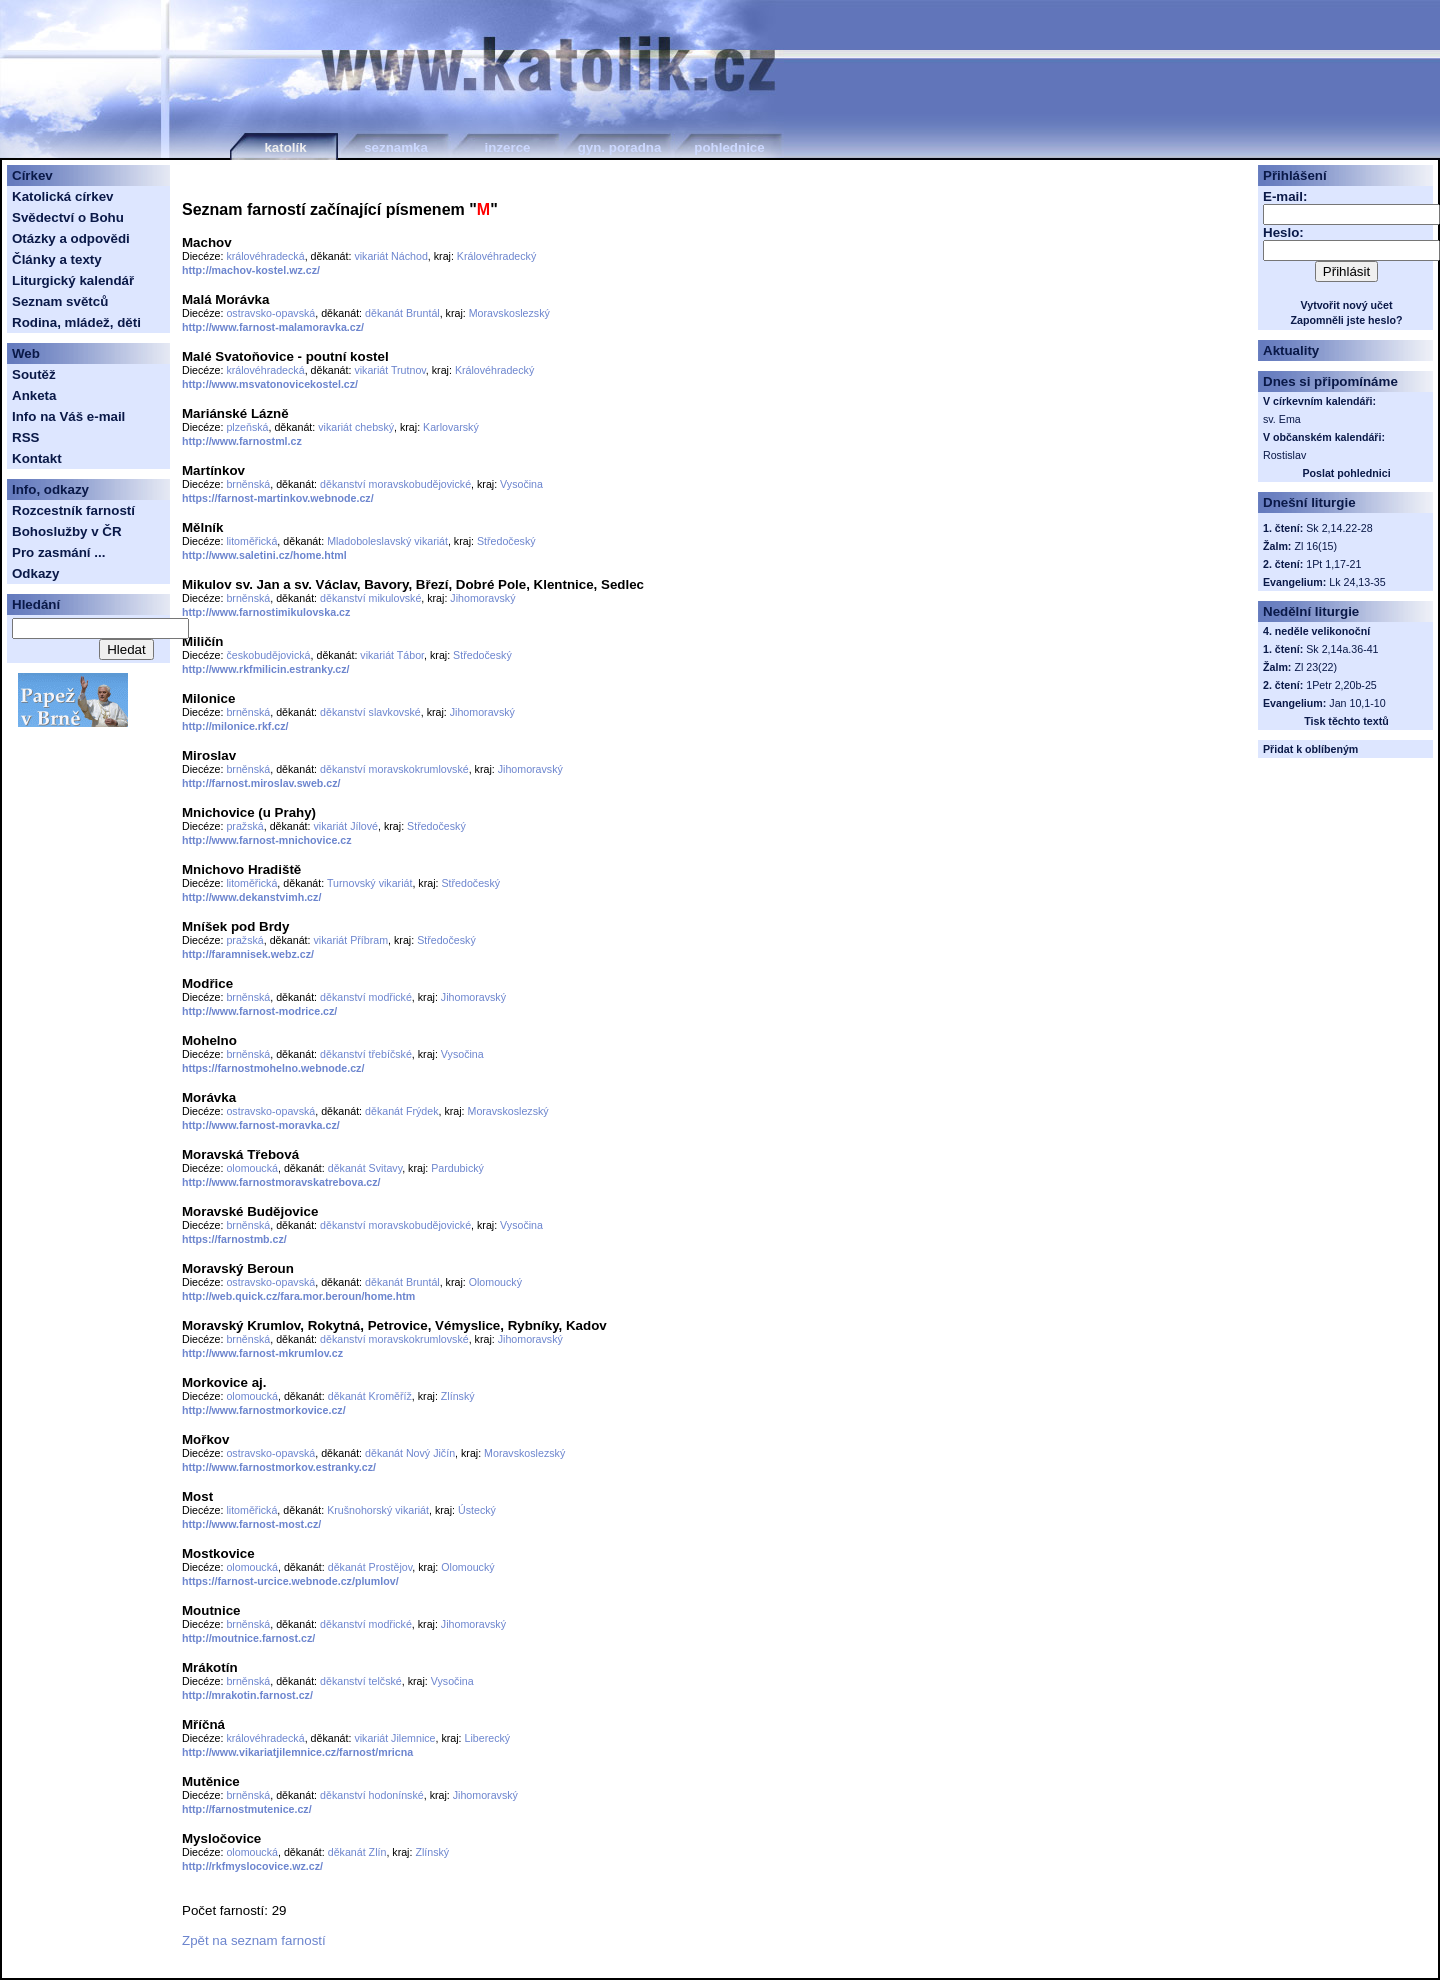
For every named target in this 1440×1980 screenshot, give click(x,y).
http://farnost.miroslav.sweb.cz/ (261, 783)
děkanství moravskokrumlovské (394, 769)
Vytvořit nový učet (1347, 305)
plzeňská (247, 427)
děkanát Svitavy (365, 1168)
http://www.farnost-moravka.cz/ (261, 1125)
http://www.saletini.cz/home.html (264, 555)
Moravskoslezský (509, 313)
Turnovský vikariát (369, 883)
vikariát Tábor (392, 655)
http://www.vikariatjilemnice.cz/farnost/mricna (297, 1752)
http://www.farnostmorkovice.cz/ (264, 1410)
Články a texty (57, 259)
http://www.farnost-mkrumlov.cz (262, 1353)
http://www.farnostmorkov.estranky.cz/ (279, 1467)
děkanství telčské (361, 1681)
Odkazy (35, 573)
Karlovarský (451, 427)
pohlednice (729, 147)
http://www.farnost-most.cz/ (251, 1524)
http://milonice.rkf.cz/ (235, 726)
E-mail (1283, 196)
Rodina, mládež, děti (76, 322)
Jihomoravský (482, 598)
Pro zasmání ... (58, 552)
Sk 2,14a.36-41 (1342, 649)
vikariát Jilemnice (394, 1738)
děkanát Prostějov (370, 1567)
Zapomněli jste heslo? (1347, 320)
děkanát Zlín (357, 1852)
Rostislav (1284, 455)
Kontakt (37, 458)
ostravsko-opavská (270, 313)
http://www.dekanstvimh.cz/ (251, 897)
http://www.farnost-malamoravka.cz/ (273, 327)
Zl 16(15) (1315, 546)
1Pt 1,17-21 (1333, 564)
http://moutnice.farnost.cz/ (248, 1638)
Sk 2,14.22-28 (1339, 528)
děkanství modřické (366, 997)
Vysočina (521, 484)
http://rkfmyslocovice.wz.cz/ (252, 1866)
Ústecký (477, 1510)
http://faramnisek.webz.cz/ (248, 954)
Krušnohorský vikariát (378, 1510)
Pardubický (457, 1168)
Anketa (34, 395)
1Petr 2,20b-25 (1341, 685)
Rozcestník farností (73, 510)
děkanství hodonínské (372, 1795)
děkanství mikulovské (370, 598)
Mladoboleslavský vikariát (387, 541)
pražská (244, 826)
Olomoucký (495, 1282)
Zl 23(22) (1315, 667)
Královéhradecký (496, 256)
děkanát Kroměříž (370, 1396)
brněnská (248, 484)
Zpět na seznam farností (254, 1940)
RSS (25, 437)
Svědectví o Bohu (68, 217)
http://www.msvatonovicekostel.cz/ (270, 384)
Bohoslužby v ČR (67, 531)
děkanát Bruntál (402, 313)
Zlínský (458, 1396)
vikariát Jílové (346, 826)
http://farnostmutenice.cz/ (247, 1809)
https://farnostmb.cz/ (234, 1239)
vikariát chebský (356, 427)
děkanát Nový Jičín (410, 1453)
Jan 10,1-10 (1357, 703)
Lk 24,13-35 (1357, 582)
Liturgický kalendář (73, 280)
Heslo (1281, 232)
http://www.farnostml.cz (242, 441)
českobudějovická (268, 655)
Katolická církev (63, 196)
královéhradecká (265, 256)
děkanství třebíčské (366, 1054)
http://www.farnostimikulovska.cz (266, 612)
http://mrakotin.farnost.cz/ (247, 1695)
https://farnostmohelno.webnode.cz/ (273, 1068)
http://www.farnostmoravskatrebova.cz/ (281, 1182)
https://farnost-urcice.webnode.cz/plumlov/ (290, 1581)
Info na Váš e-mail (68, 416)
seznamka (396, 147)
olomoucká (252, 1168)
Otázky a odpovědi (71, 238)
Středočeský (506, 541)
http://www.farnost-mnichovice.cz (267, 840)
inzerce (508, 147)
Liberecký (488, 1738)
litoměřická (251, 541)
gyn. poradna (620, 147)
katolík (285, 147)
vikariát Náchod (390, 256)
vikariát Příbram (351, 940)
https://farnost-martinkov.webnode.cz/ (278, 498)
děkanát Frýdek (401, 1111)
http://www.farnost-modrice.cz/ (259, 1011)
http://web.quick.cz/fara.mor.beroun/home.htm (298, 1296)
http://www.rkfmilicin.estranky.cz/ (266, 669)
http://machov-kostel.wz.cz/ (251, 270)
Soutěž (34, 374)
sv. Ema (1282, 419)
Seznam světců (60, 301)
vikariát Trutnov (389, 370)
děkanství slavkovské (370, 712)
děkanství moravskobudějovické (395, 484)
